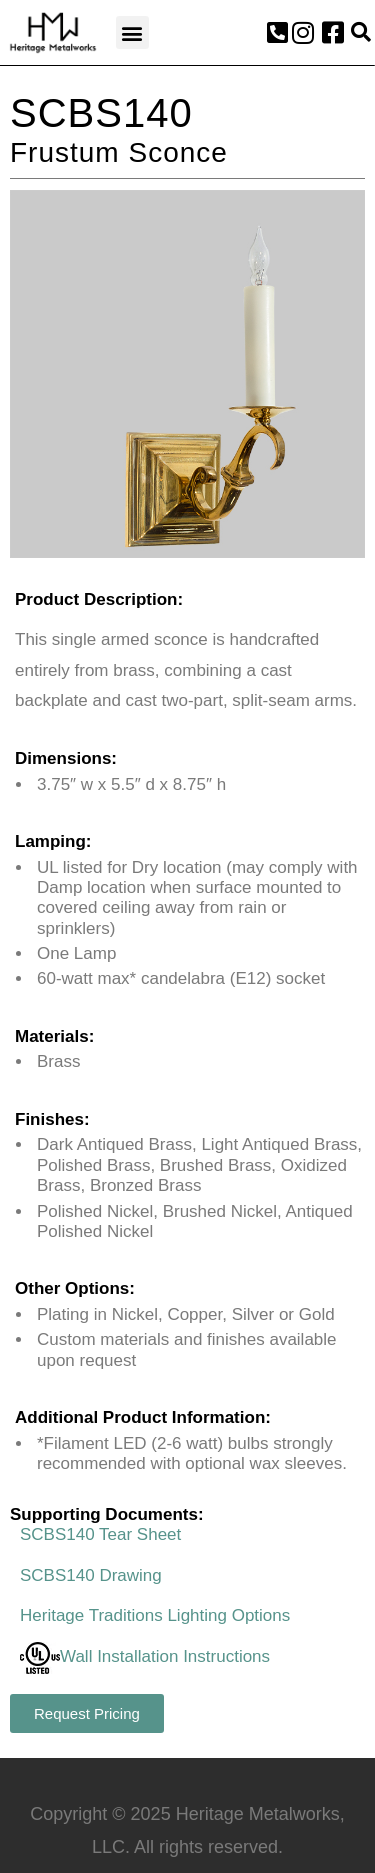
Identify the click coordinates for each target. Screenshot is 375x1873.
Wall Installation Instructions (145, 1656)
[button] (132, 32)
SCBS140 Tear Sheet (100, 1534)
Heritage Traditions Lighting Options (155, 1615)
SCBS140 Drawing (91, 1575)
